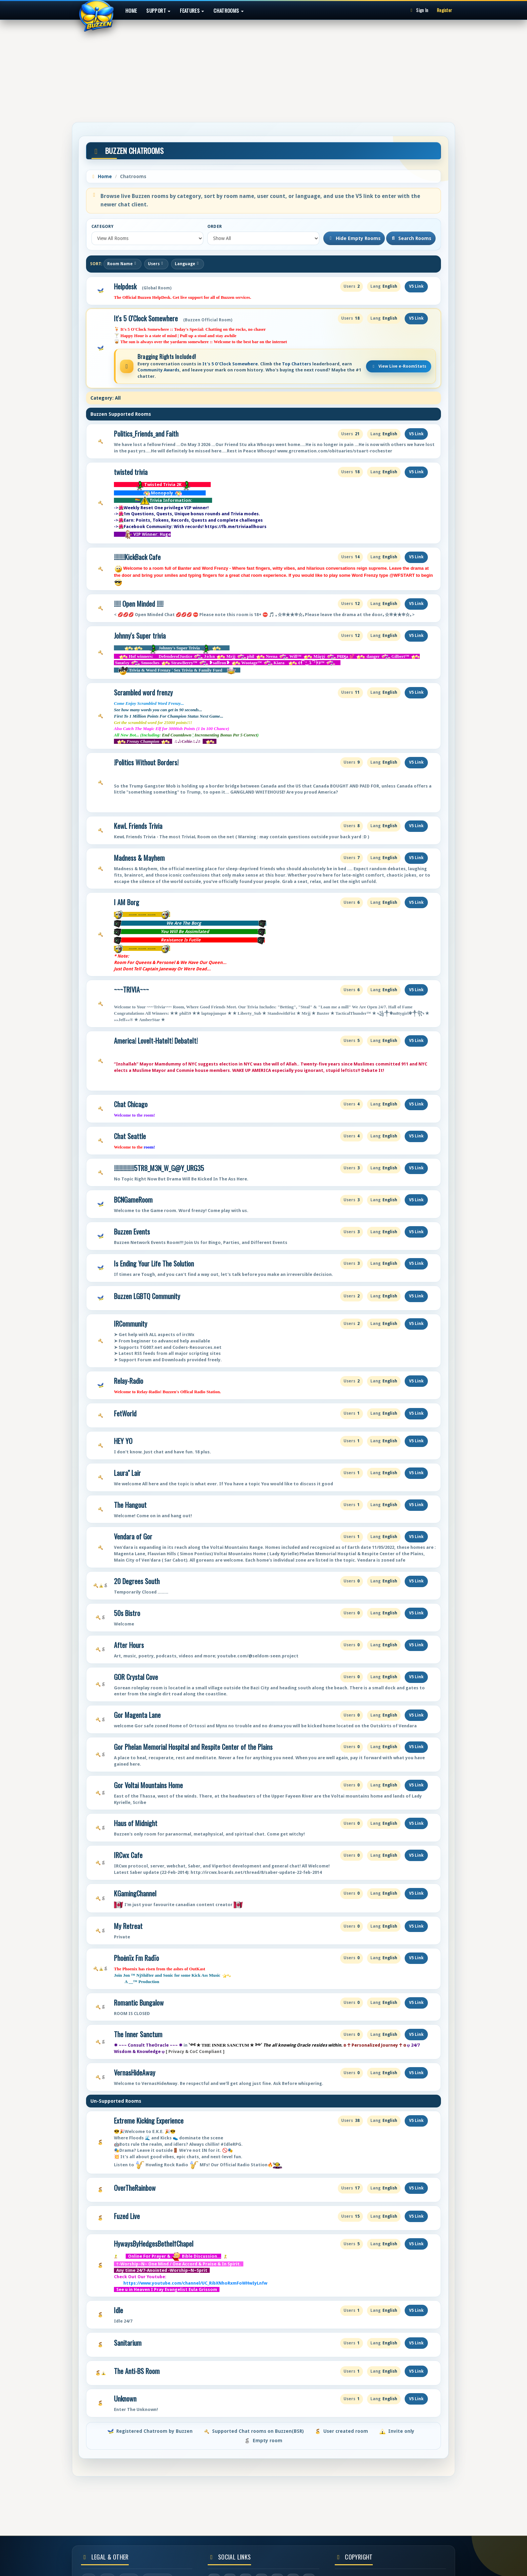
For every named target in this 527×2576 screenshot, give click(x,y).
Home (131, 10)
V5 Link (416, 286)
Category (102, 226)
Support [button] (158, 10)
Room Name (122, 263)
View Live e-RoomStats (398, 366)
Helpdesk (125, 286)
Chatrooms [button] (228, 10)
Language (187, 263)
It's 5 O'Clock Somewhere (146, 318)
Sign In (418, 10)
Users (156, 263)
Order (214, 226)
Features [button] (192, 10)
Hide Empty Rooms (354, 238)
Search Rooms (411, 238)
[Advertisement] (263, 69)
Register (444, 10)
